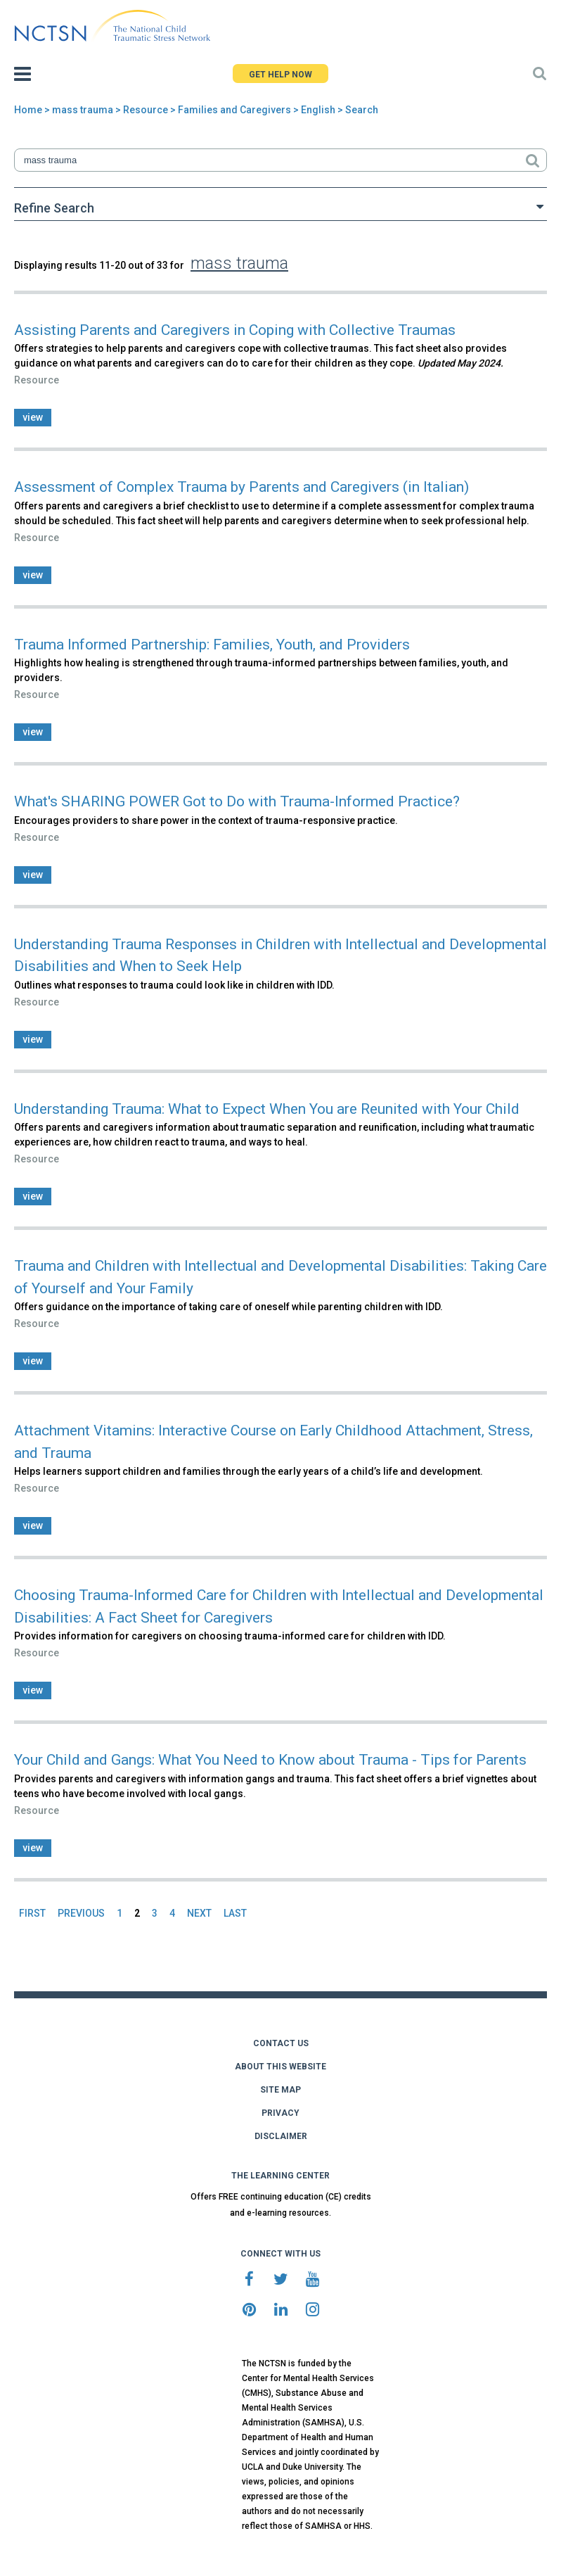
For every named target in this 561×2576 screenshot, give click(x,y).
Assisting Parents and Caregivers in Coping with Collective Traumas (235, 330)
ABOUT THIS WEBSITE (280, 2066)
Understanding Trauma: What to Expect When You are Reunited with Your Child (267, 1108)
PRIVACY (280, 2113)
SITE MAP (280, 2090)
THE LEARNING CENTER (280, 2176)
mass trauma (82, 109)
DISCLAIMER (280, 2136)
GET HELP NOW (280, 75)
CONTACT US (281, 2043)
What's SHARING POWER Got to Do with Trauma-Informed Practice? (237, 801)
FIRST (32, 1913)
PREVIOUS (81, 1913)
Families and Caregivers (234, 109)
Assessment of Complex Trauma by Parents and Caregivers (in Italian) (241, 486)
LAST (235, 1913)
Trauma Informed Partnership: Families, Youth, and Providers (212, 644)
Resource (145, 109)
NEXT (199, 1913)
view (32, 417)
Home (28, 109)
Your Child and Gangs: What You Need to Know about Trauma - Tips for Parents (270, 1759)
